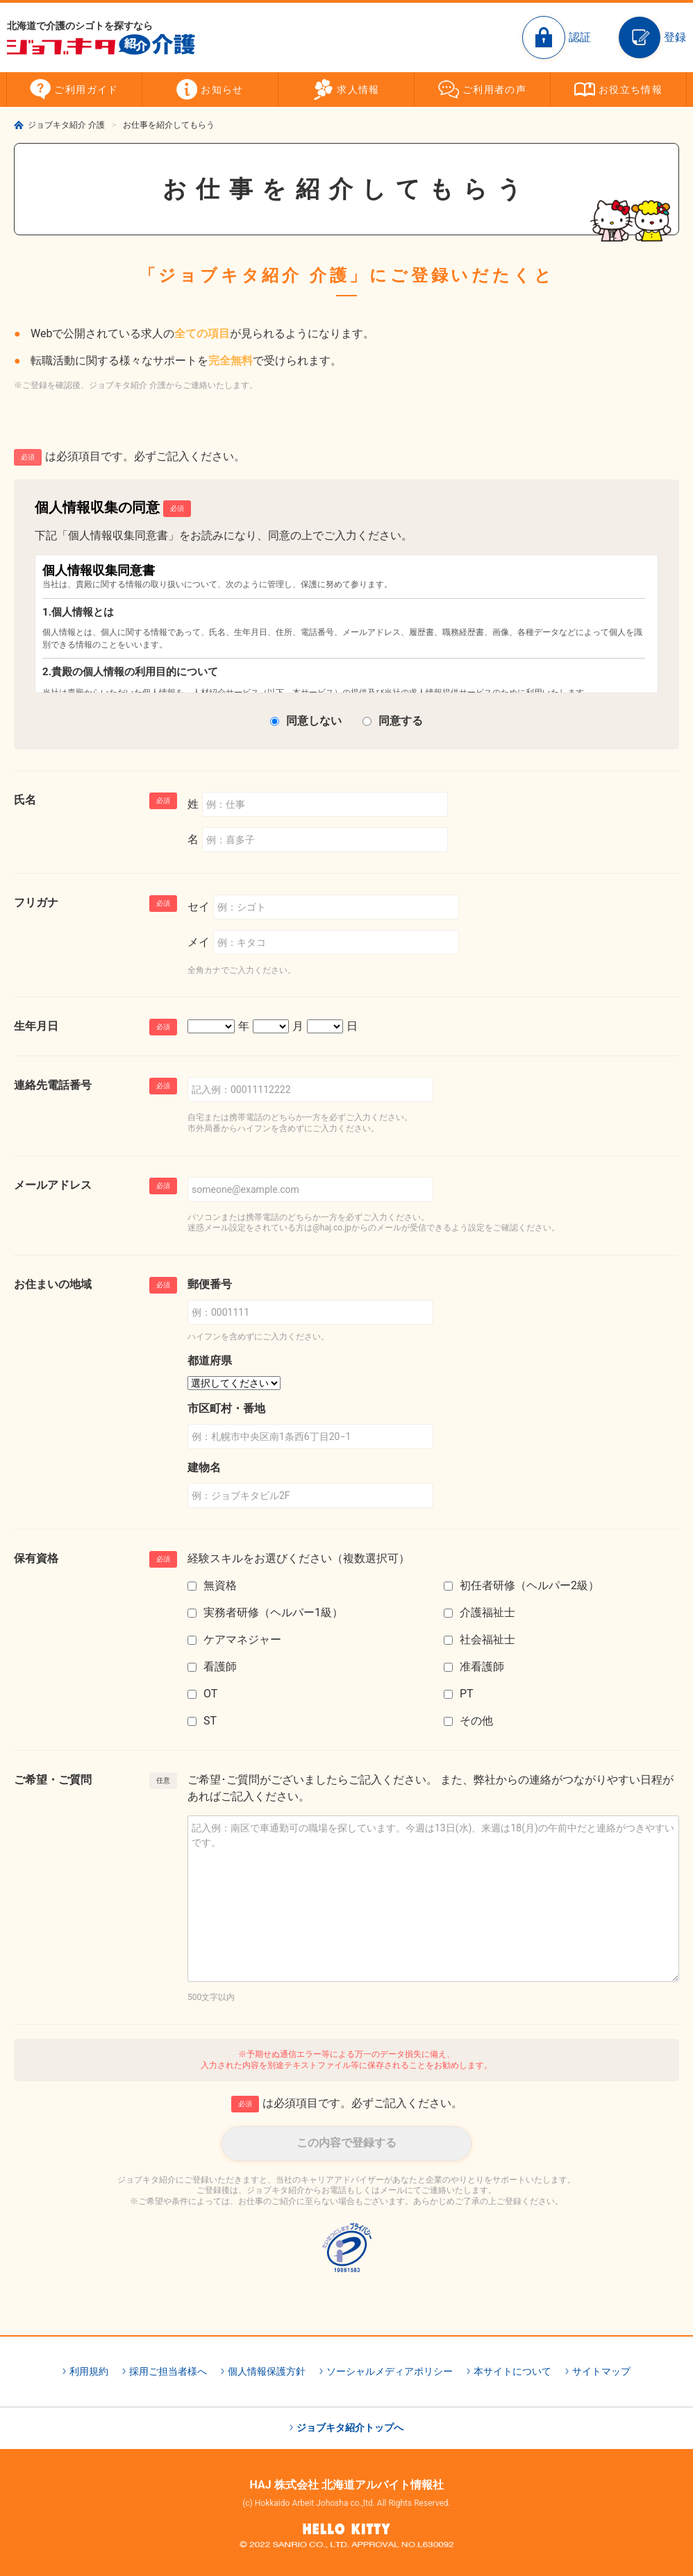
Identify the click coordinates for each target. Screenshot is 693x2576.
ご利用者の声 (494, 89)
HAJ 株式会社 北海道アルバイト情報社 (346, 2484)
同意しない (314, 720)
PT (467, 1693)
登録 (675, 37)
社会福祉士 (487, 1639)
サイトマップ (601, 2371)
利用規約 (88, 2371)
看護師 (220, 1666)
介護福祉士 (487, 1612)
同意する (400, 720)
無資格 (220, 1585)
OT (210, 1693)
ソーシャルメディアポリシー (389, 2371)
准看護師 (482, 1666)
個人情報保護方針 (267, 2371)
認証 (580, 37)
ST (210, 1720)
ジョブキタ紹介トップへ (350, 2427)
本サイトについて (512, 2371)
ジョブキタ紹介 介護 (66, 125)
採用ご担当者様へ (168, 2371)
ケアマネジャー (242, 1639)
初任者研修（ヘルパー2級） (529, 1585)
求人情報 (358, 89)
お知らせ (222, 89)
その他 (476, 1720)
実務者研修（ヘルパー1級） (273, 1612)
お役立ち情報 (630, 89)
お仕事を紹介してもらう (169, 125)
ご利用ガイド (86, 89)
